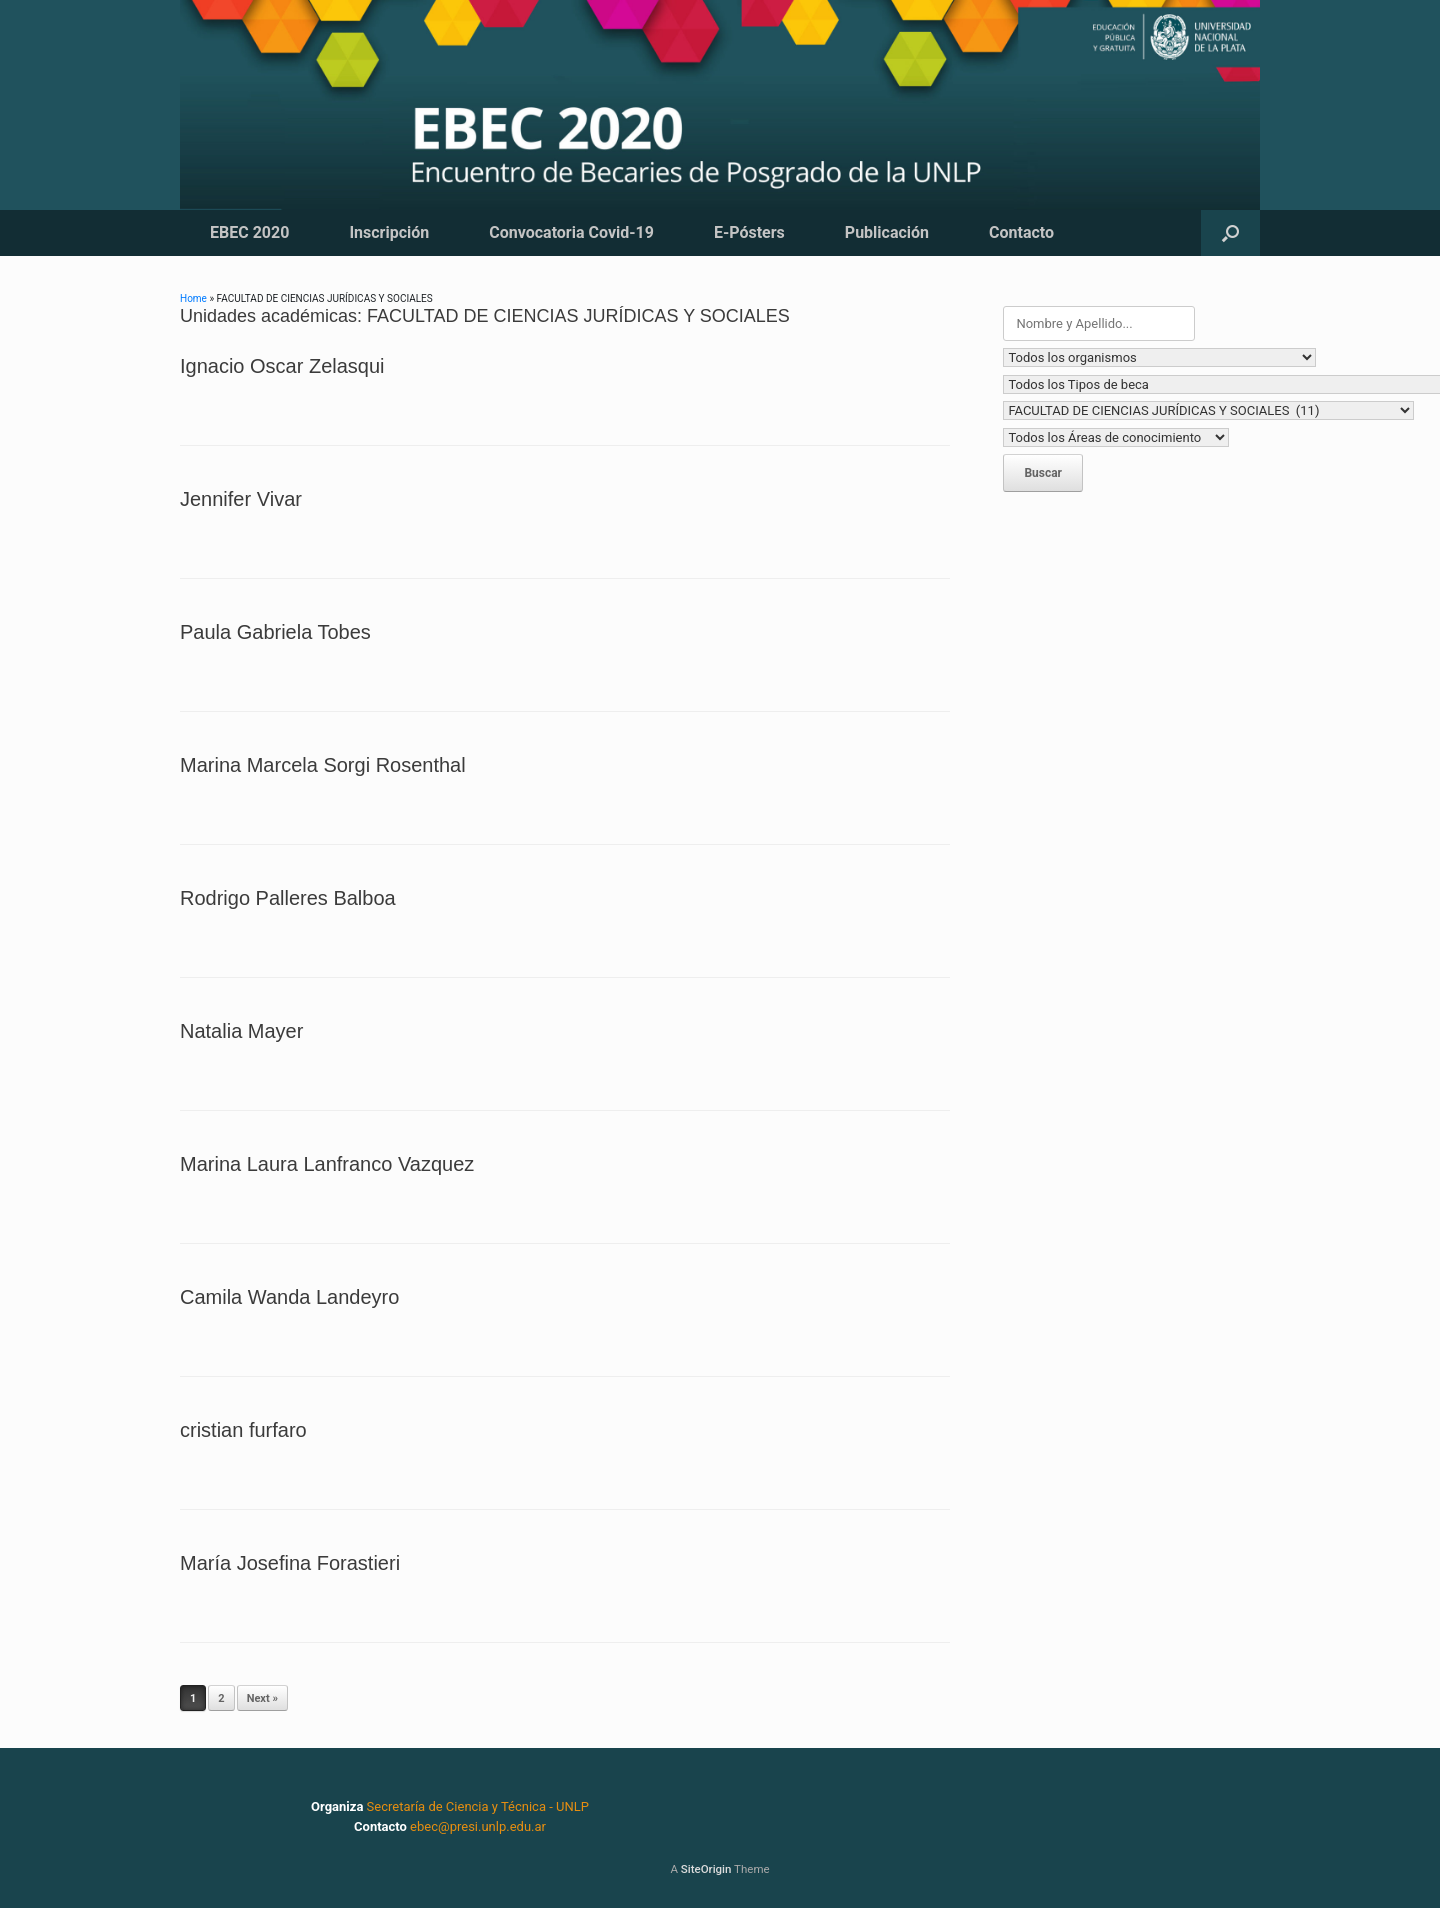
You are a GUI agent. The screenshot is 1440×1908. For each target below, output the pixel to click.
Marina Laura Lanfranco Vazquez (327, 1164)
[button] (1230, 233)
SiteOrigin (706, 1869)
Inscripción (389, 232)
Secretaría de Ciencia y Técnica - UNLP (478, 1806)
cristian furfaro (243, 1430)
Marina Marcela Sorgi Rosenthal (323, 765)
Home (193, 298)
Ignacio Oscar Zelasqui (282, 366)
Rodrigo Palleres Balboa (288, 898)
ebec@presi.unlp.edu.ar (478, 1826)
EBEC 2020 (249, 232)
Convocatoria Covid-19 (571, 232)
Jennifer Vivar (241, 499)
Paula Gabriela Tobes (275, 632)
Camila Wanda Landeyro (289, 1297)
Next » (262, 1698)
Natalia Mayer (241, 1031)
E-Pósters (749, 232)
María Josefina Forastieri (290, 1563)
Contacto (1021, 232)
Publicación (887, 232)
